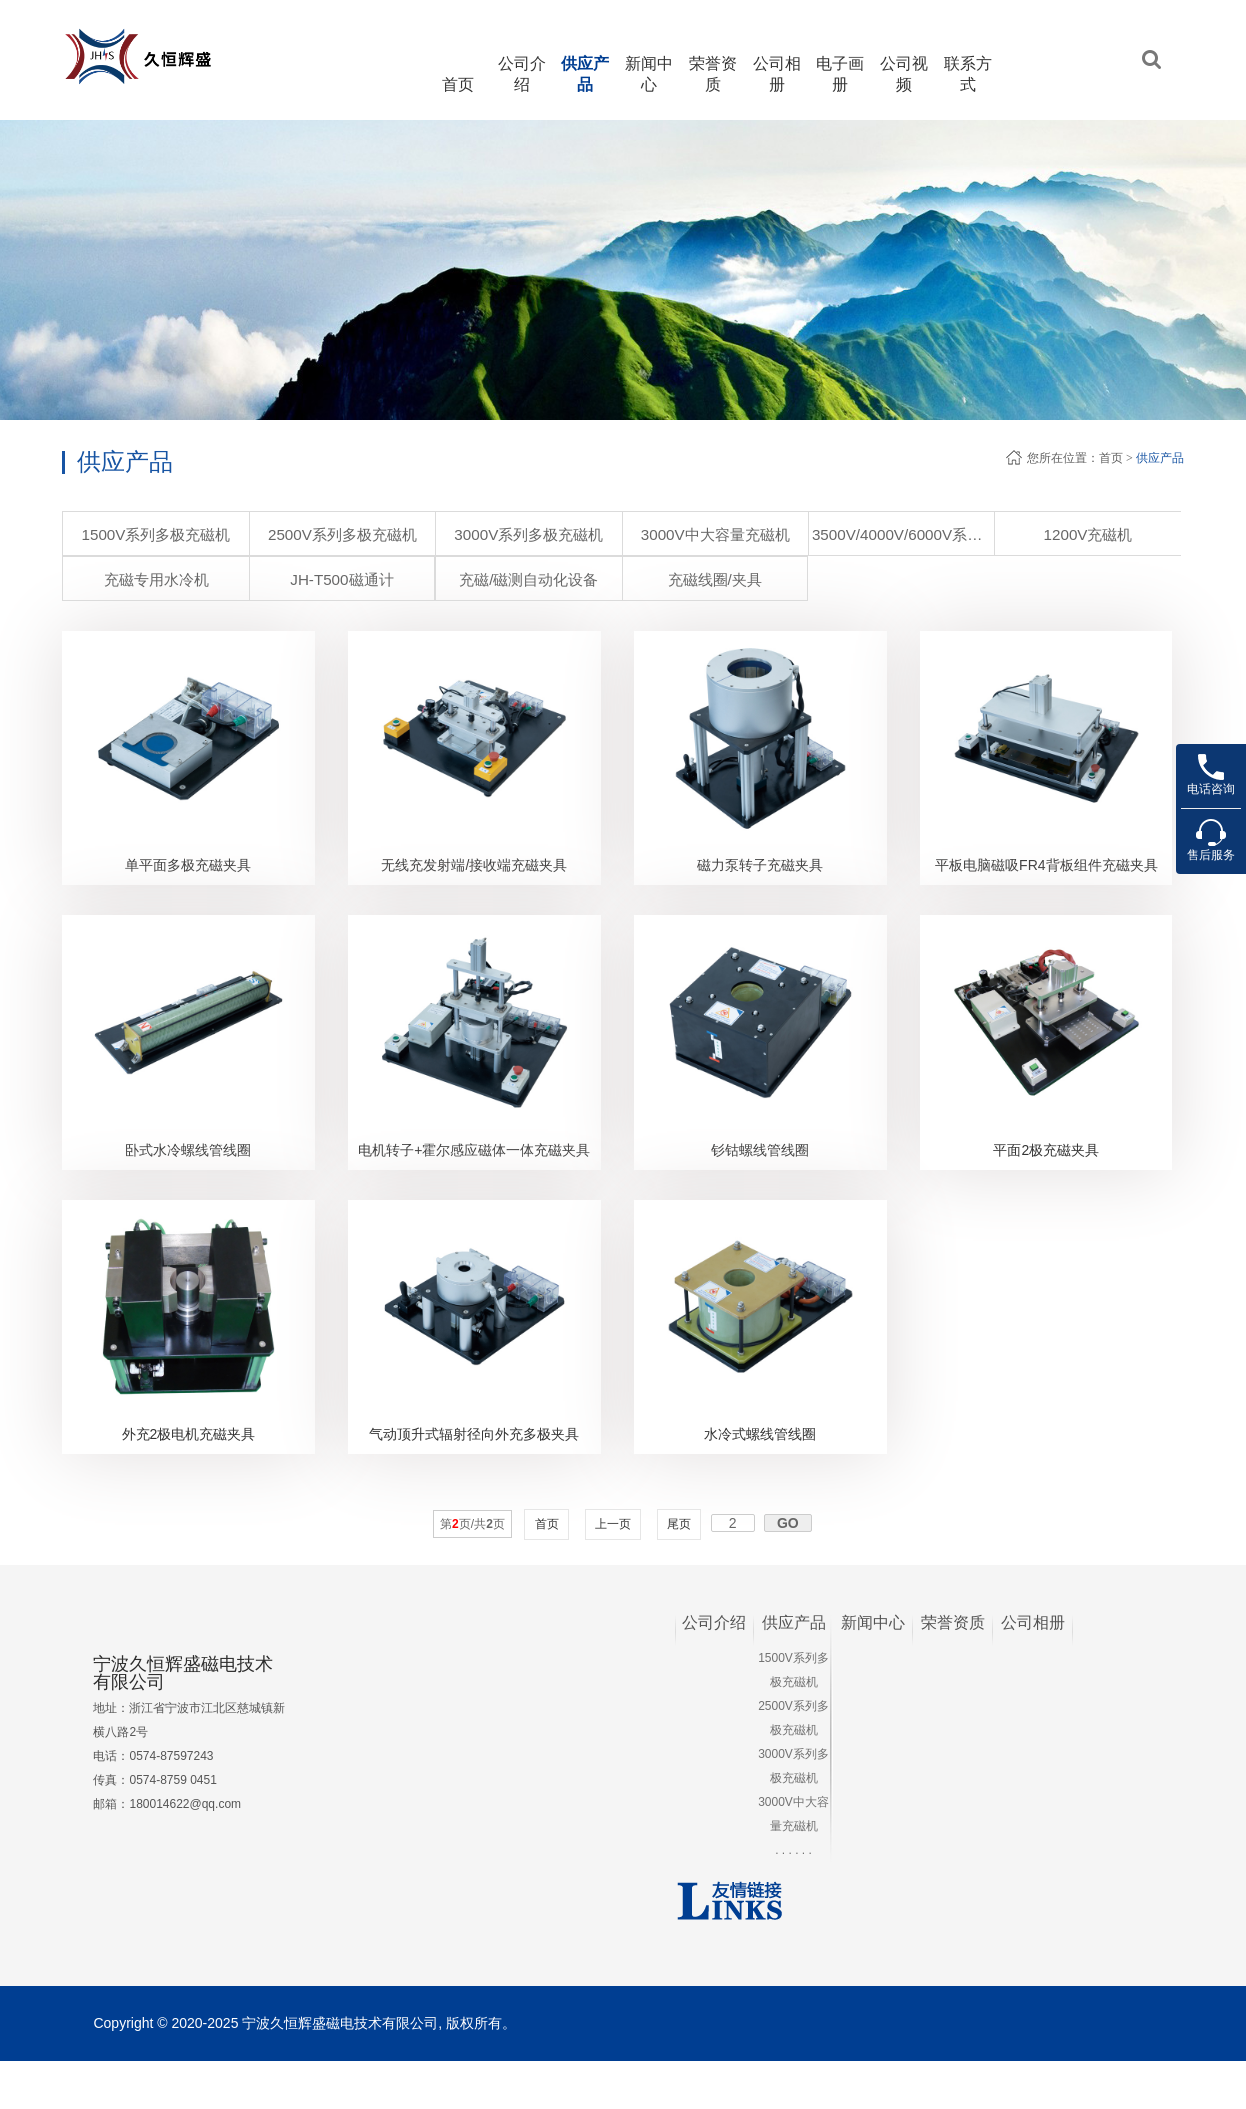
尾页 (679, 1571)
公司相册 (1033, 1669)
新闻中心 (873, 1669)
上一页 (613, 1571)
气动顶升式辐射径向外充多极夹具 (474, 1481)
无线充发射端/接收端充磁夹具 (474, 881)
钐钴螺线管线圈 (760, 1181)
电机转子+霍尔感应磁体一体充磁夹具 (474, 1181)
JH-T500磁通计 (1112, 534)
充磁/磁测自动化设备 (134, 579)
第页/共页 (472, 1571)
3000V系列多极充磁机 (414, 534)
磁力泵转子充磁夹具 (760, 881)
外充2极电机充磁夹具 (189, 1481)
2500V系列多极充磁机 (274, 534)
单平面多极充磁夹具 (188, 881)
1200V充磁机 (833, 534)
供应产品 (1160, 458)
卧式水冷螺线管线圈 (188, 1181)
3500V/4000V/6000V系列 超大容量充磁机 (694, 534)
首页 (458, 84)
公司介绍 (714, 1669)
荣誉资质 (953, 1669)
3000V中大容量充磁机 (554, 534)
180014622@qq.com (185, 1852)
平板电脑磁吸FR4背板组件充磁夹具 (1046, 881)
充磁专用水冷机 (973, 534)
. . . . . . (793, 1897)
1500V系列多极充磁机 (134, 534)
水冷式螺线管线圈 (760, 1481)
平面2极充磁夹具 (1046, 1181)
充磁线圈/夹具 (272, 579)
